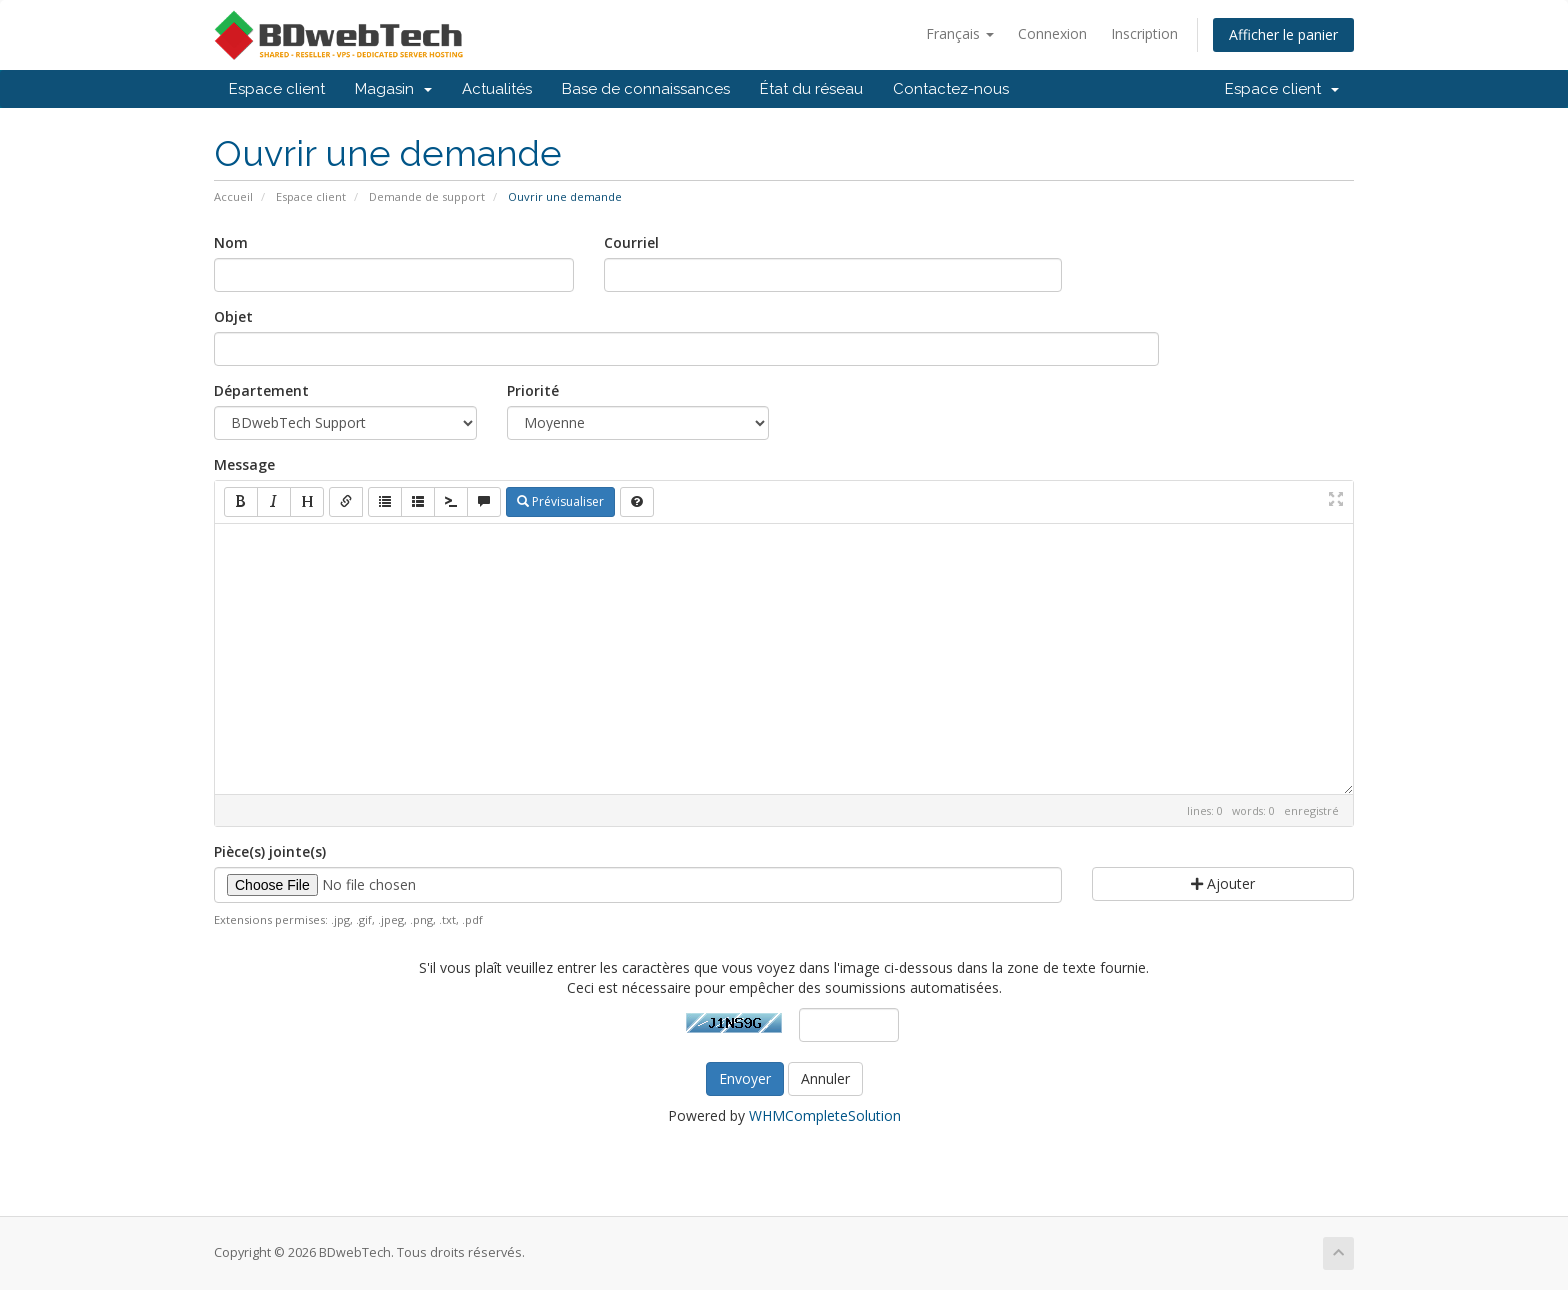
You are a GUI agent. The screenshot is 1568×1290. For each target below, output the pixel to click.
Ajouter (1223, 883)
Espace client (277, 89)
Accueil (233, 196)
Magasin (393, 89)
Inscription (1144, 33)
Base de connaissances (646, 89)
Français (960, 33)
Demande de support (427, 196)
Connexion (1052, 33)
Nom (231, 242)
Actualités (497, 89)
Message (244, 464)
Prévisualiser (560, 501)
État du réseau (811, 89)
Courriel (631, 242)
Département (261, 390)
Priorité (533, 390)
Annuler (825, 1078)
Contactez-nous (951, 89)
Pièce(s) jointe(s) (270, 851)
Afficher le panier (1283, 34)
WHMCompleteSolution (825, 1115)
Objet (233, 316)
